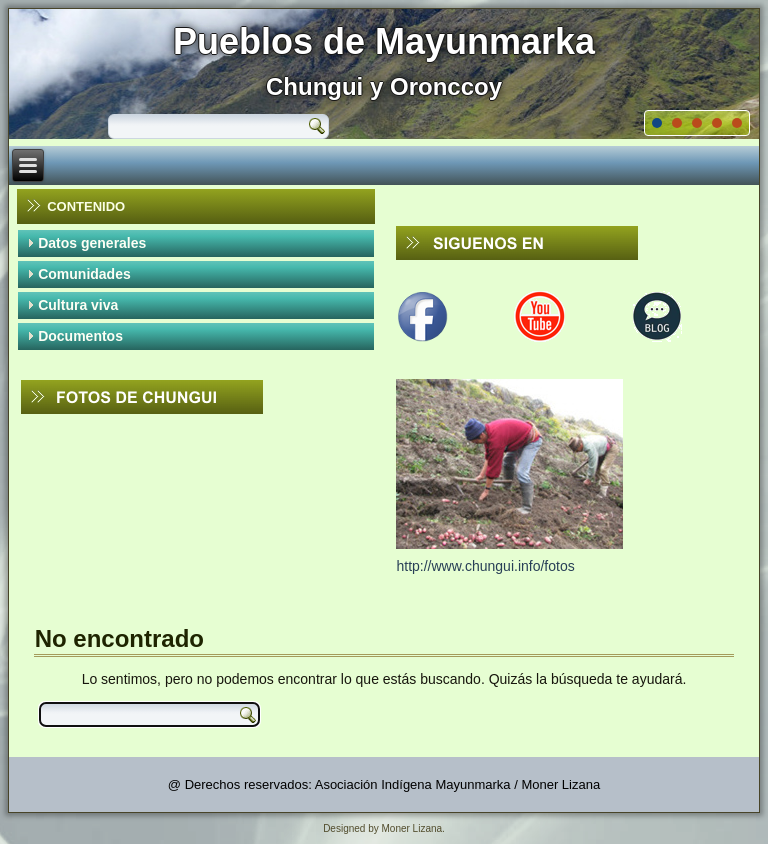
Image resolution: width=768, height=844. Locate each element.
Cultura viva (78, 305)
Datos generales (92, 243)
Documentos (80, 336)
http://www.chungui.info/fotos (485, 566)
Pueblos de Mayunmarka (384, 41)
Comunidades (84, 274)
